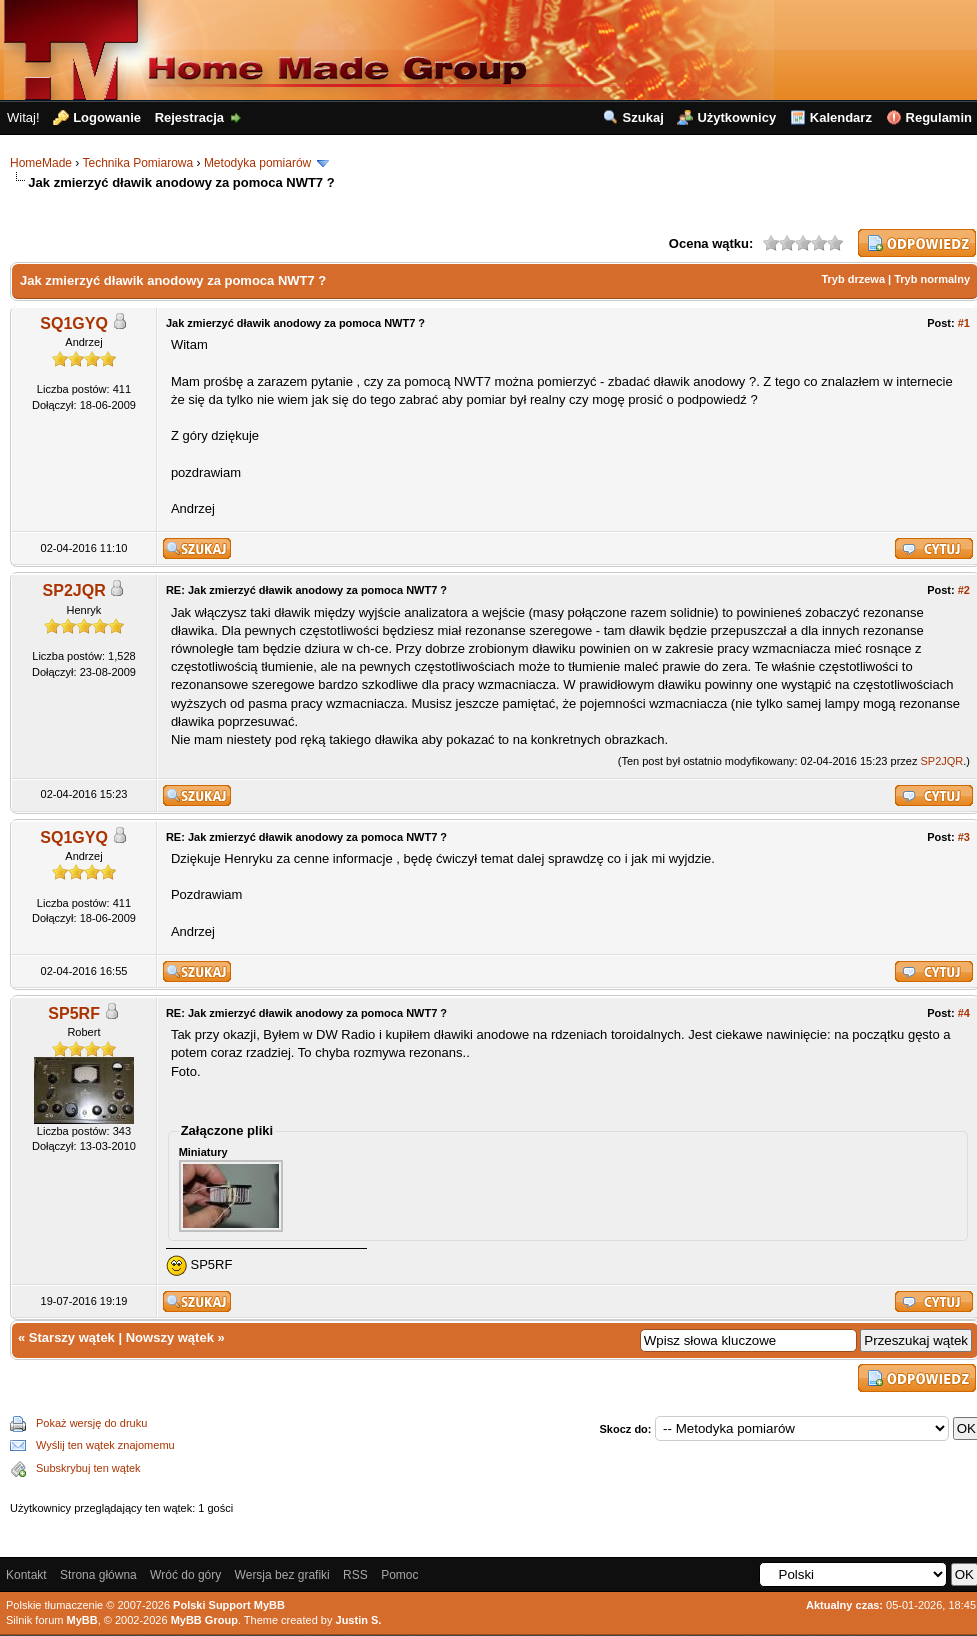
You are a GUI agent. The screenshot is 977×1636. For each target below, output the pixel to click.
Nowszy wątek (170, 1337)
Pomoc (399, 1575)
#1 (964, 323)
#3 (964, 837)
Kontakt (26, 1575)
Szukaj (643, 117)
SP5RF (74, 1013)
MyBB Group (204, 1620)
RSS (355, 1575)
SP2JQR (74, 590)
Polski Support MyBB (229, 1605)
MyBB (82, 1620)
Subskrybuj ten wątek (88, 1468)
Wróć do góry (185, 1575)
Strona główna (98, 1575)
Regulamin (939, 117)
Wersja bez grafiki (282, 1575)
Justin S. (359, 1620)
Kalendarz (841, 117)
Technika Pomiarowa (137, 163)
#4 (964, 1013)
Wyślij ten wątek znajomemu (105, 1445)
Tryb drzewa (853, 279)
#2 (964, 590)
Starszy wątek (72, 1337)
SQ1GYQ (74, 323)
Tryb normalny (932, 279)
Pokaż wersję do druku (91, 1423)
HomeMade (41, 163)
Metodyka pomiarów (257, 163)
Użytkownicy (736, 117)
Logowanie (107, 117)
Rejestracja (189, 117)
